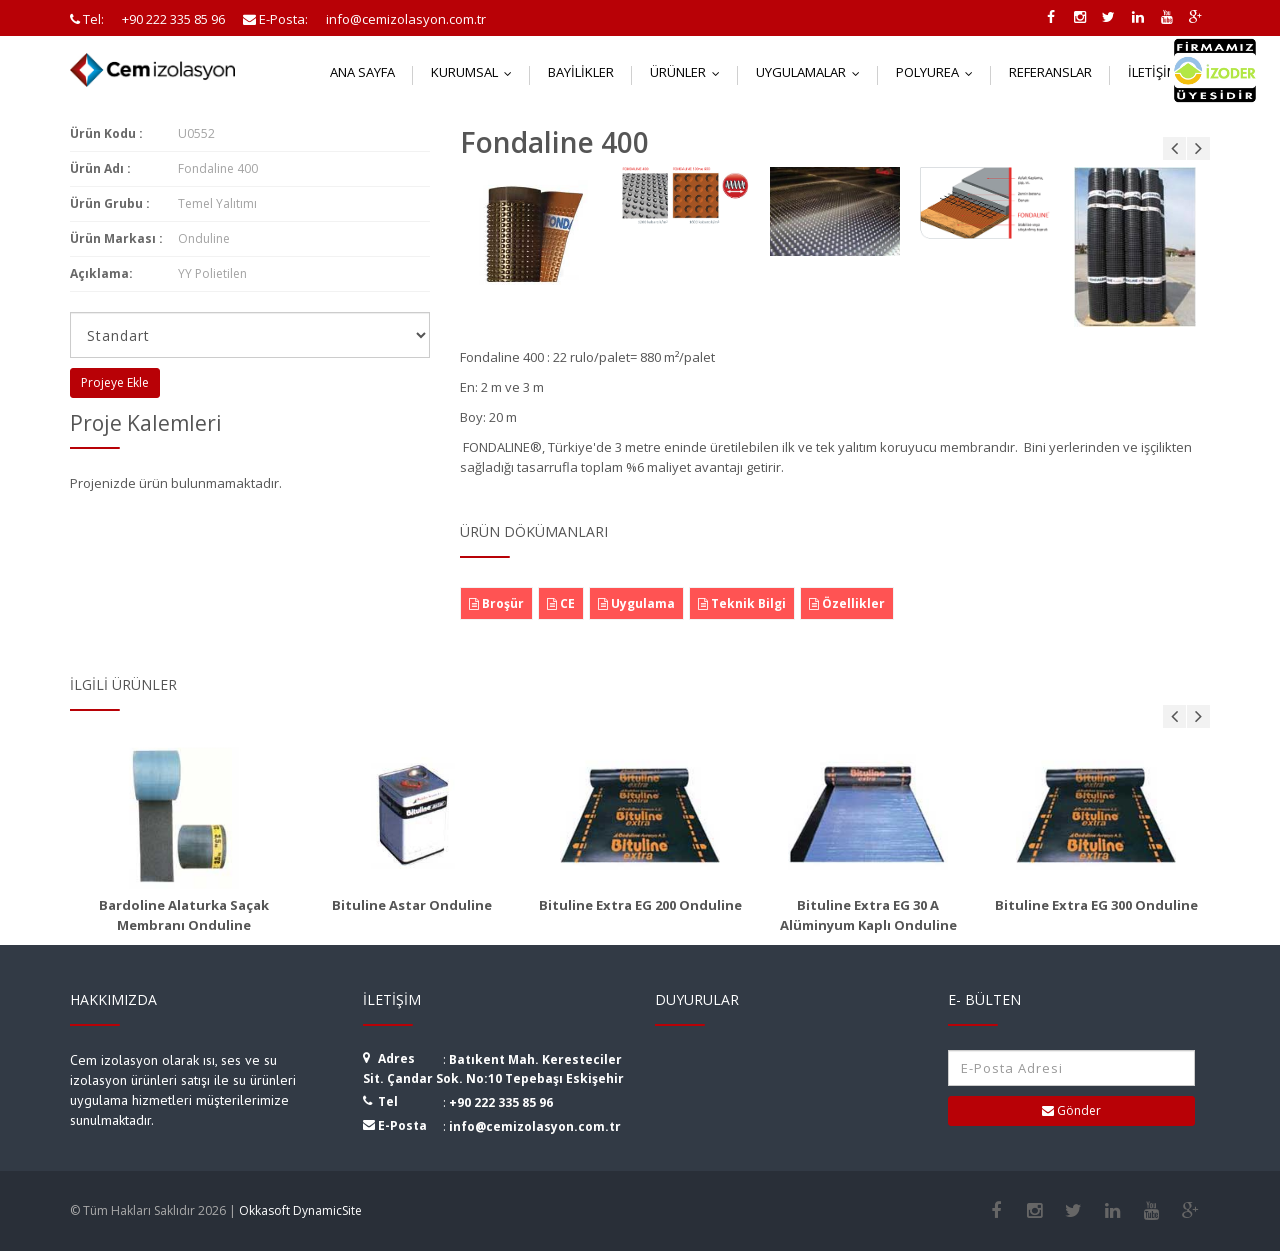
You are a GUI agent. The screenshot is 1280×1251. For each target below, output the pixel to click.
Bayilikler (581, 72)
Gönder (1071, 1110)
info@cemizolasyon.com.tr (535, 1126)
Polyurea (939, 72)
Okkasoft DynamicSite (300, 1210)
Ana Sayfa (362, 72)
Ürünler (689, 72)
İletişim (1164, 72)
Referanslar (1050, 72)
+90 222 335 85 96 (501, 1102)
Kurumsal (476, 72)
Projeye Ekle (115, 382)
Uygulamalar (812, 72)
